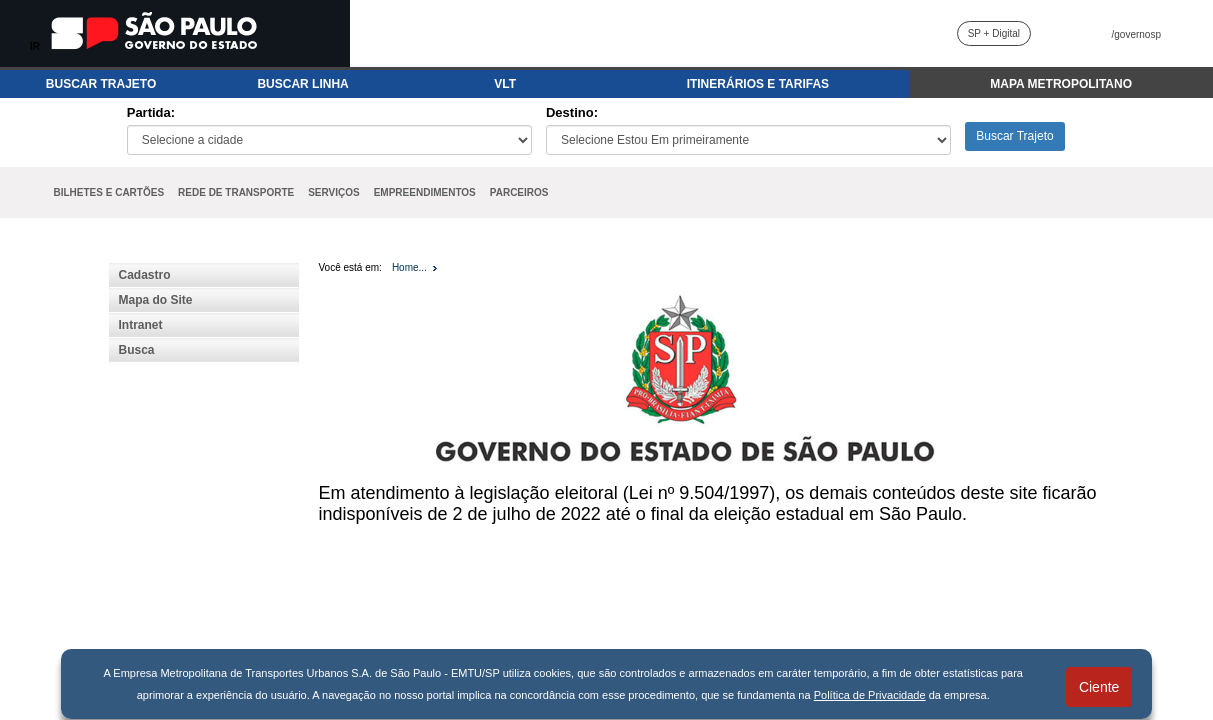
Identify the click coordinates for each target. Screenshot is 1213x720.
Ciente (1099, 687)
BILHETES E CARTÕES (109, 192)
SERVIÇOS (334, 192)
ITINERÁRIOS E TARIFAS (758, 84)
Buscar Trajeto (1014, 136)
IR (35, 46)
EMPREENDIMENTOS (425, 192)
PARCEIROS (519, 192)
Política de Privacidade (870, 695)
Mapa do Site (156, 300)
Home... (409, 267)
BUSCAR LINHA (302, 84)
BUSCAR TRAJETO (101, 84)
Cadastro (145, 275)
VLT (505, 84)
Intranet (141, 325)
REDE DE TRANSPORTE (236, 192)
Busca (137, 350)
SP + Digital (994, 33)
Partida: (151, 112)
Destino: (572, 112)
